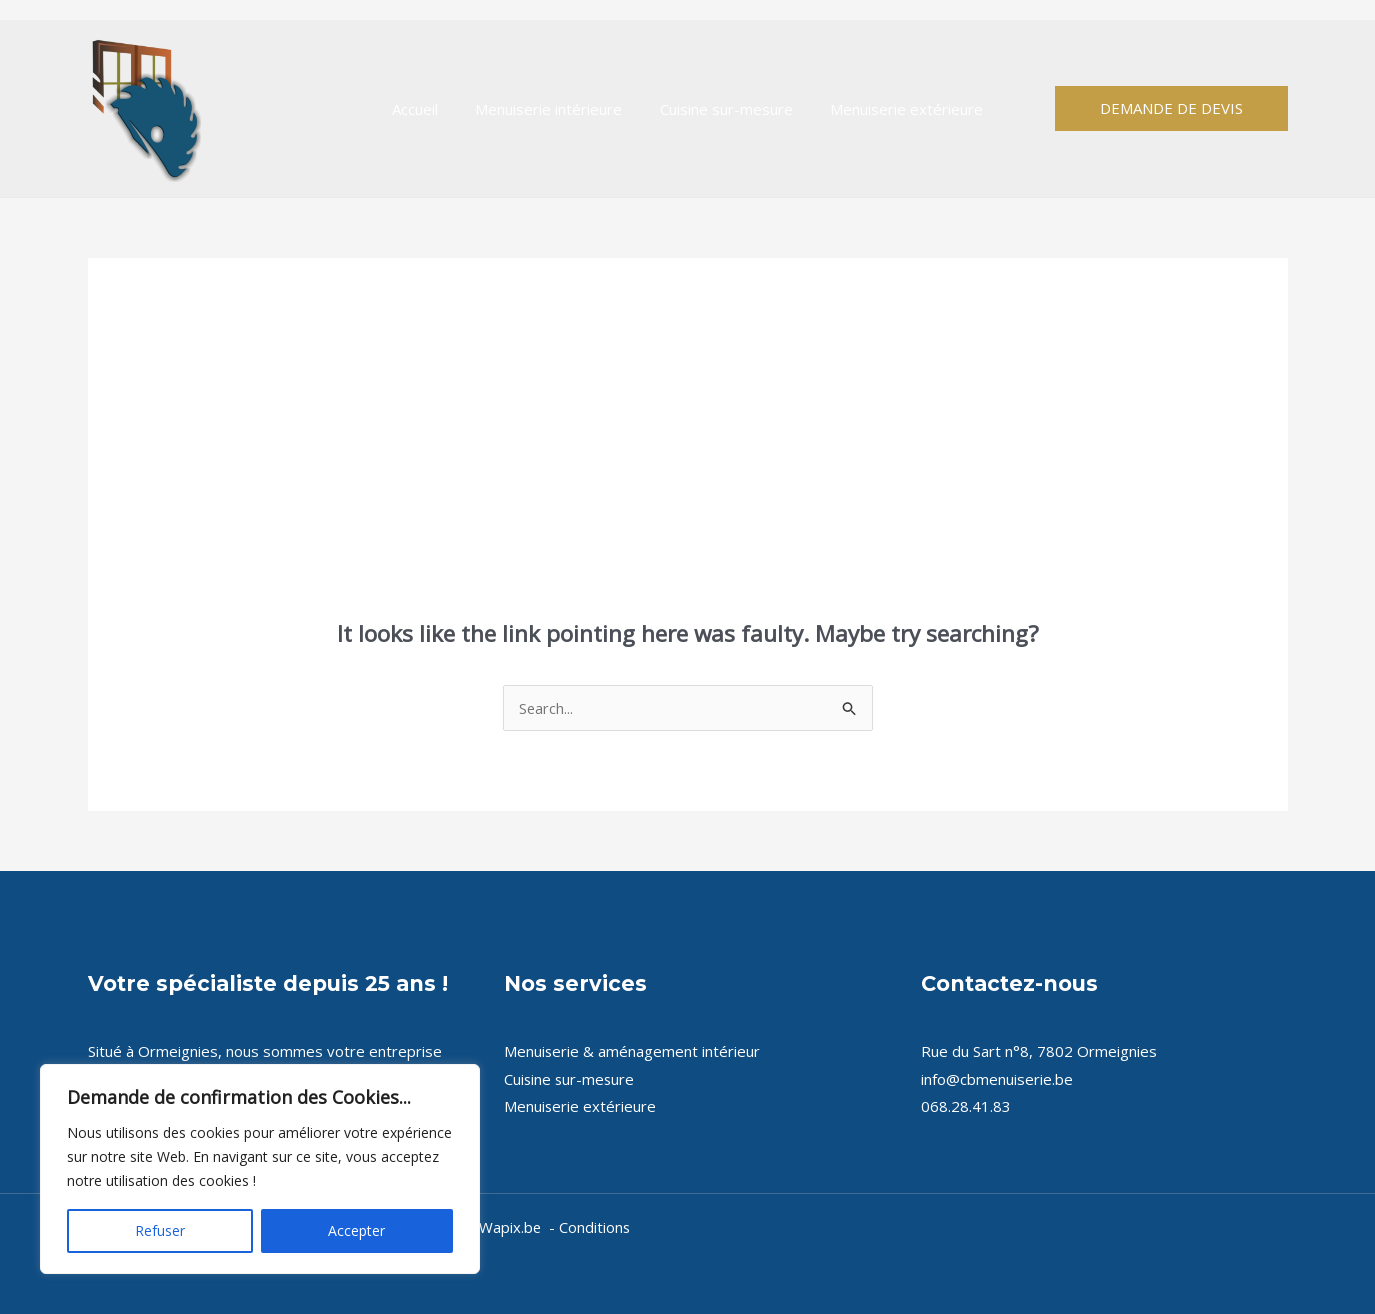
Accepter (356, 1230)
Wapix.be (510, 1227)
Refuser (160, 1230)
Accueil (426, 109)
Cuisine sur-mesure (722, 109)
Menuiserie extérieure (895, 109)
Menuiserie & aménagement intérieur (632, 1051)
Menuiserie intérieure (552, 109)
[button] (1171, 108)
